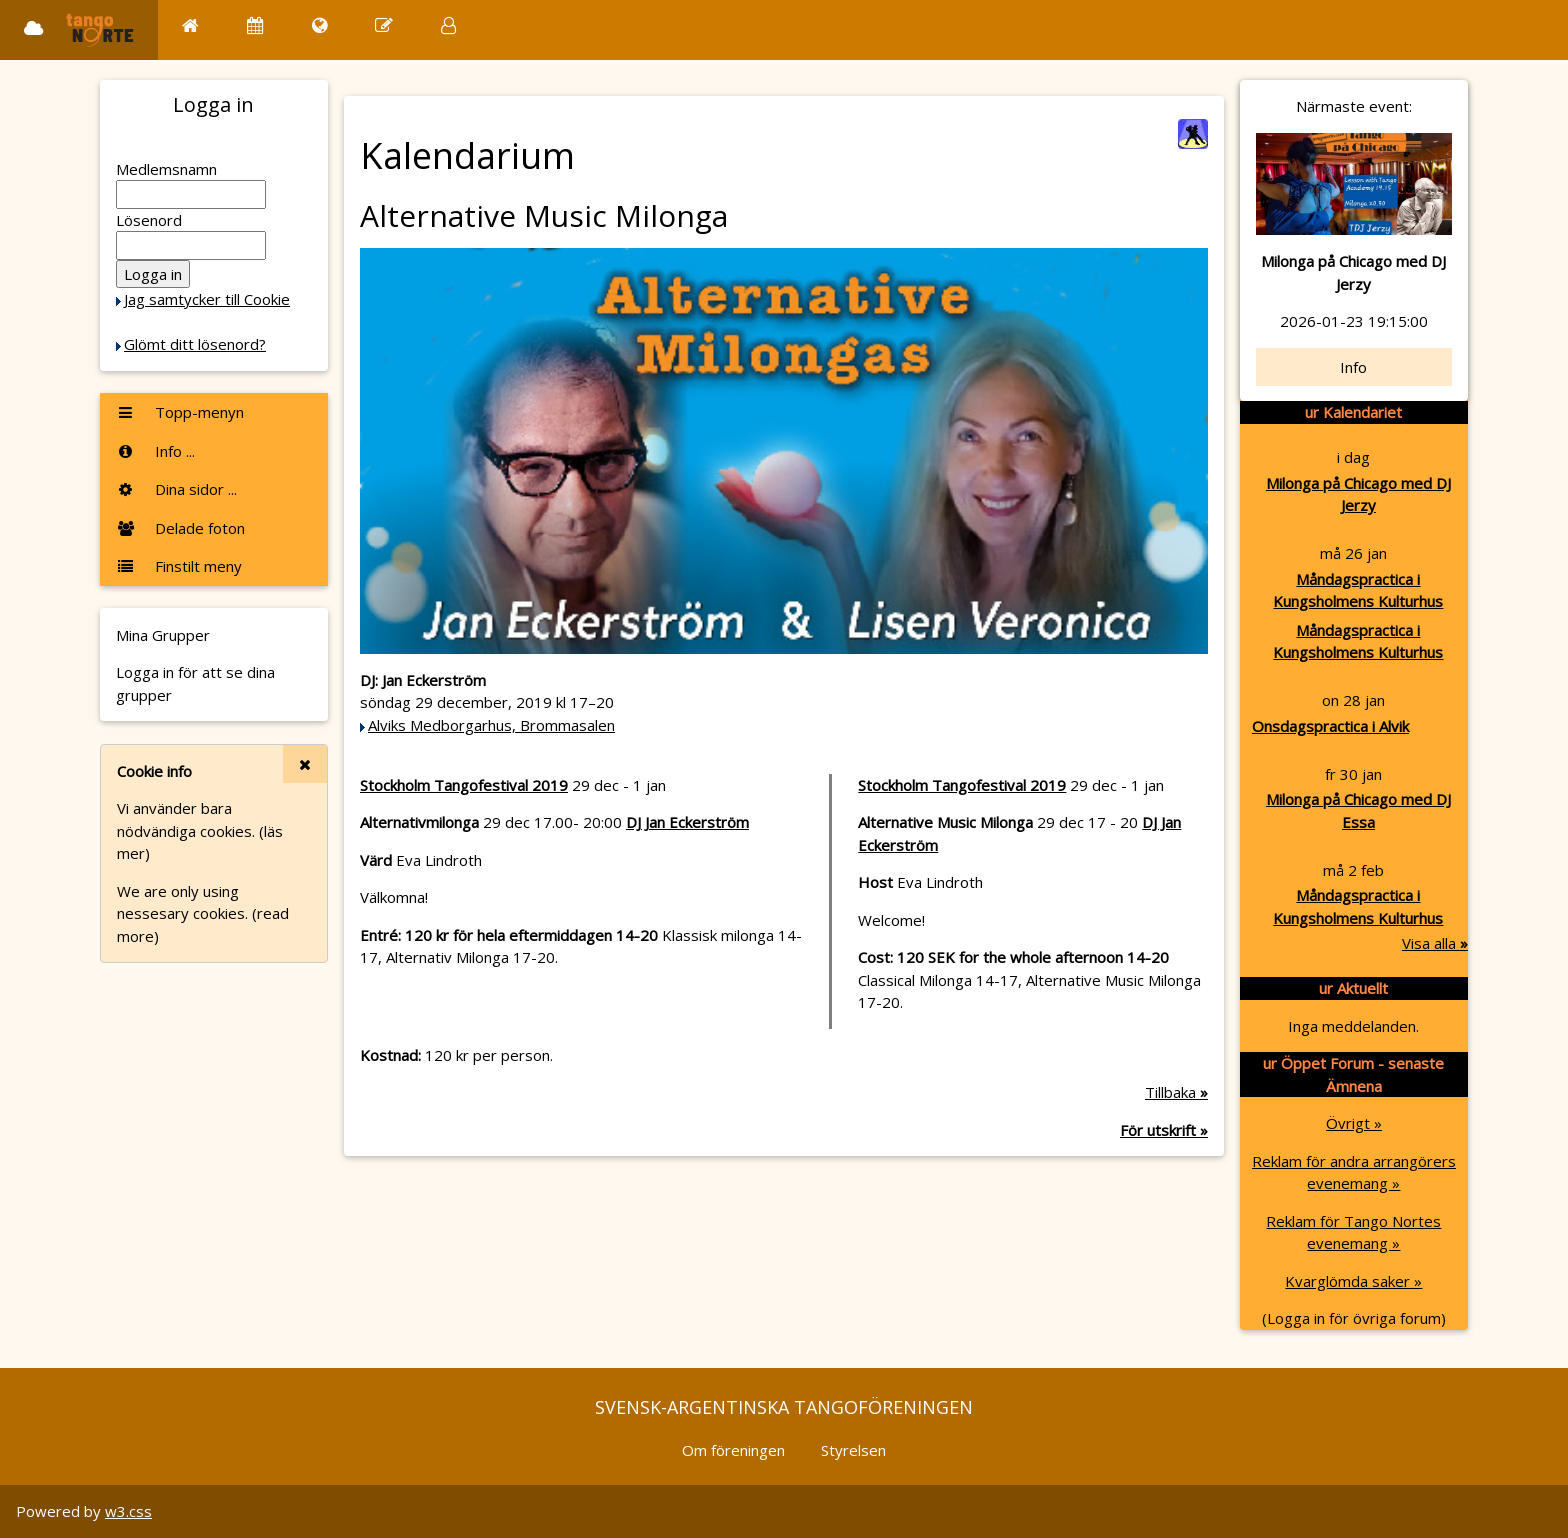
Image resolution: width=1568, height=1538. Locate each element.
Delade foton (180, 528)
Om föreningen (733, 1450)
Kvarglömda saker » (1353, 1281)
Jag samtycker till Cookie (207, 299)
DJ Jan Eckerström (687, 822)
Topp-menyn (180, 412)
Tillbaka (1176, 1092)
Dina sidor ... (176, 489)
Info (1353, 367)
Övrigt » (1354, 1123)
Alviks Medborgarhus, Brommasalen (491, 725)
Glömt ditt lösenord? (195, 344)
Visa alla (1435, 943)
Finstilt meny (179, 566)
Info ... (155, 451)
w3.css (128, 1511)
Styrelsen (853, 1450)
